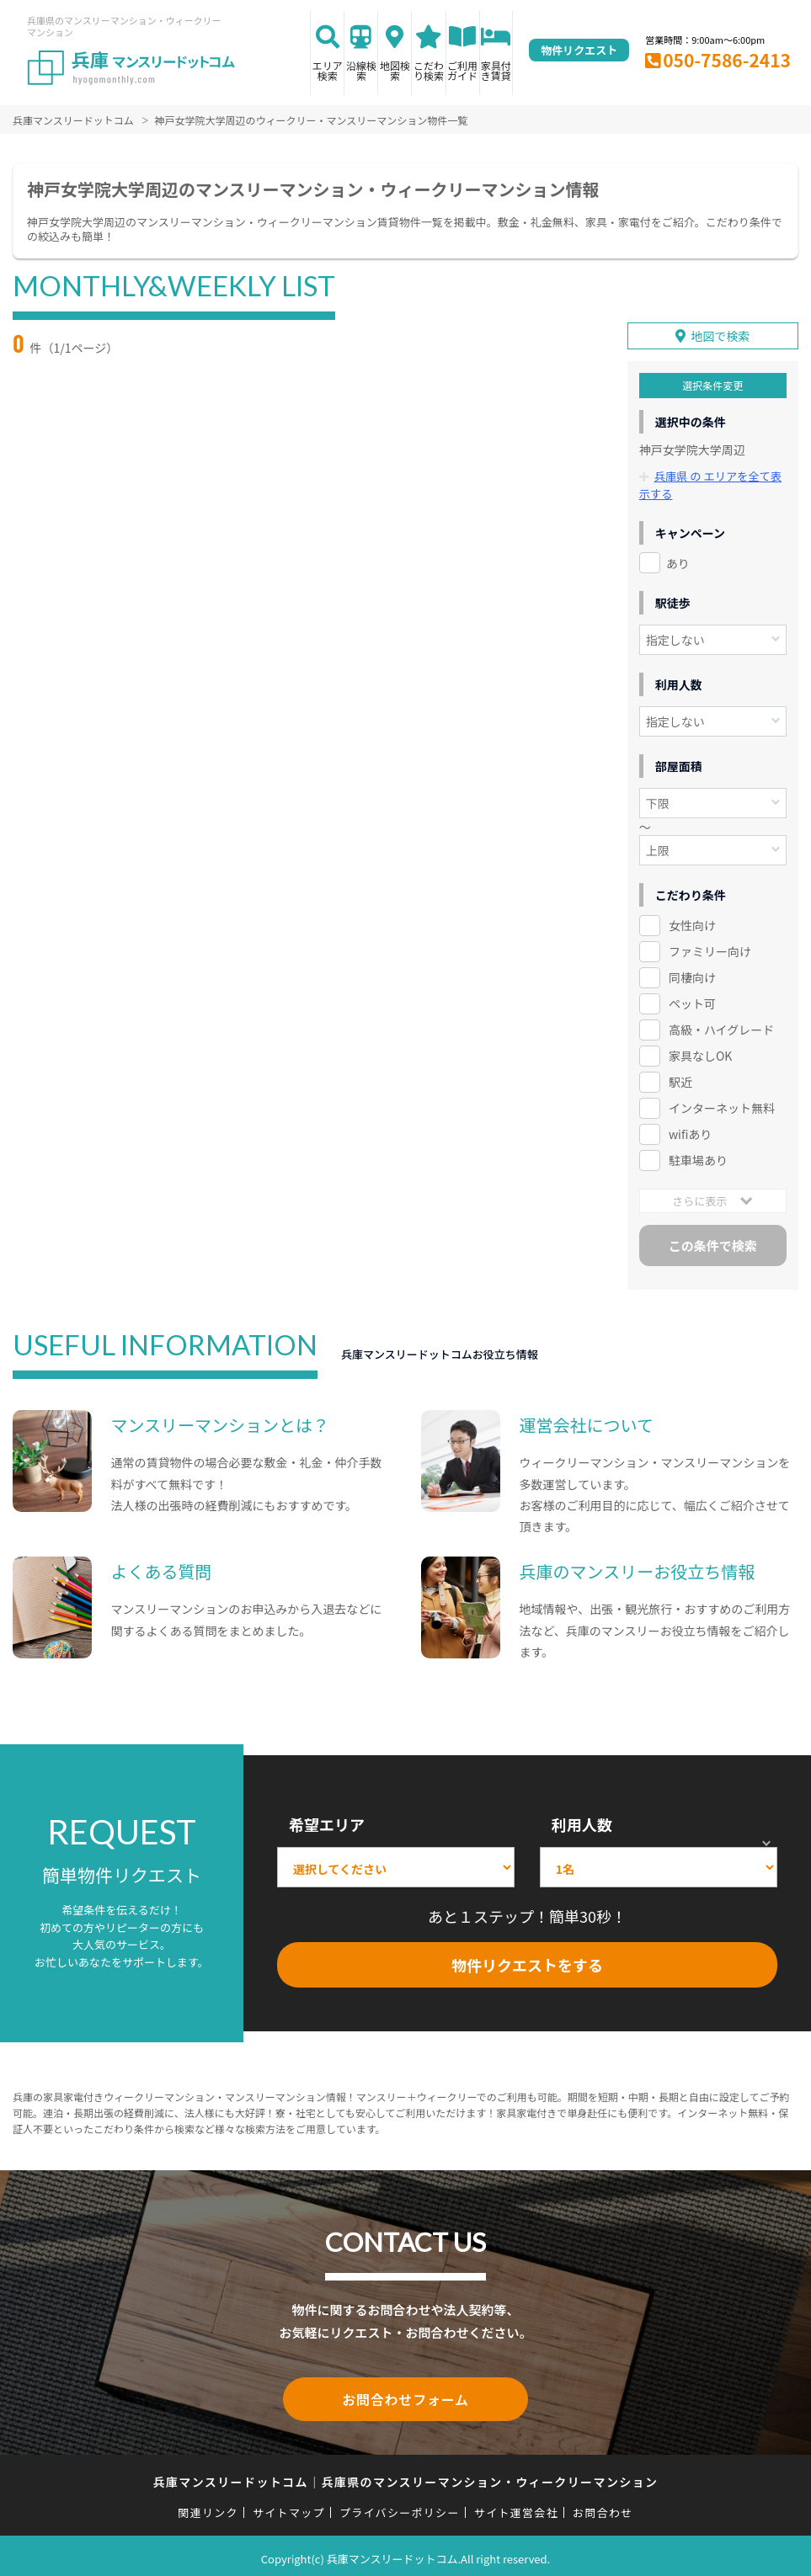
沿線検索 (361, 70)
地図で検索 (720, 333)
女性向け (692, 922)
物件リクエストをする (527, 1961)
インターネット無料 (722, 1104)
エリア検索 (327, 70)
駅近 (680, 1078)
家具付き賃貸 (496, 70)
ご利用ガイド (462, 70)
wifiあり (690, 1130)
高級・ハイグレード (721, 1027)
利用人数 (582, 1821)
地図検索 (395, 70)
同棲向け (692, 974)
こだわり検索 (429, 70)
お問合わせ (603, 2505)
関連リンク (208, 2505)
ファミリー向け (710, 948)
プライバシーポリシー (399, 2505)
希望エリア (327, 1821)
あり (678, 559)
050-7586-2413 (727, 59)
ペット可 (692, 1001)
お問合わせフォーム (406, 2394)
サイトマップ (289, 2505)
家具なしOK (700, 1052)
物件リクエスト (579, 50)
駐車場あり (698, 1156)
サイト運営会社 (516, 2505)
